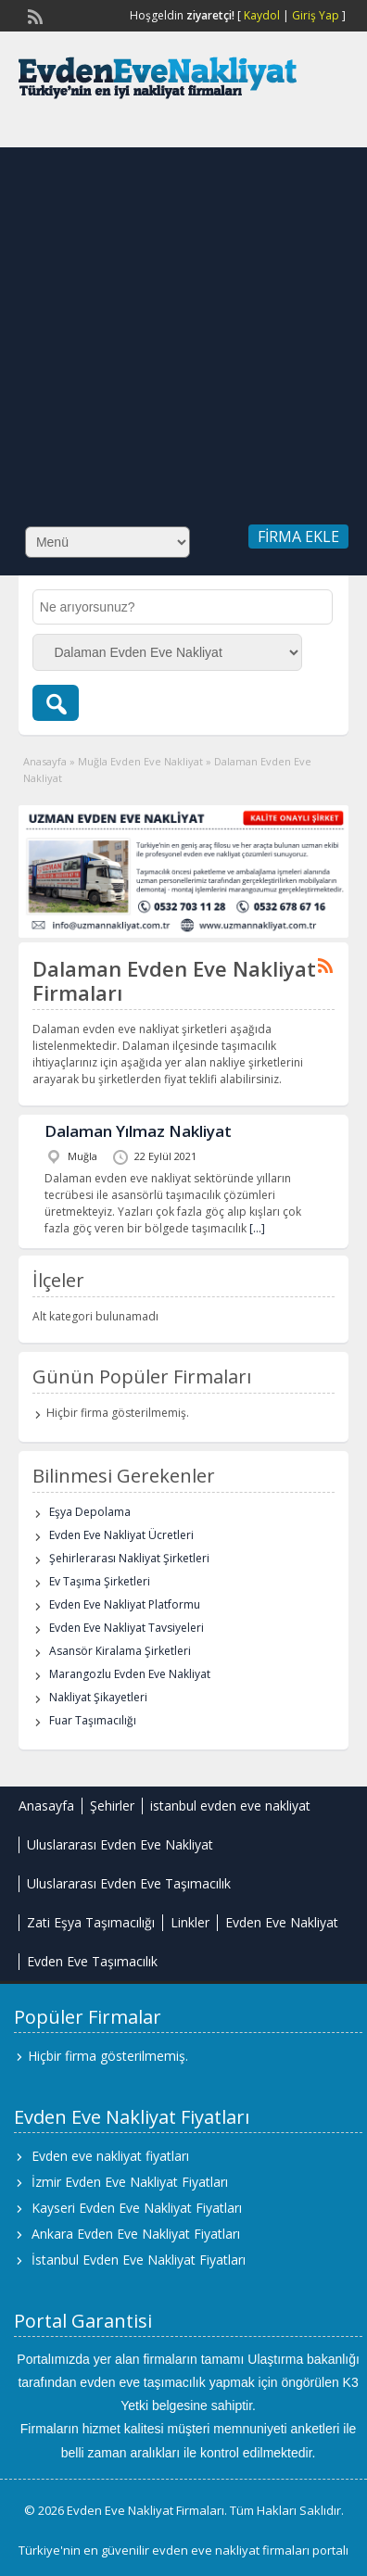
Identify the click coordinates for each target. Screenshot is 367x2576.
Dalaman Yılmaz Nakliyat (138, 1131)
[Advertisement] (176, 323)
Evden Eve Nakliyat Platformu (124, 1604)
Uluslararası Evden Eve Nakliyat (120, 1844)
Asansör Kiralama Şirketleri (120, 1651)
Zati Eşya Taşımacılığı (91, 1922)
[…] (257, 1228)
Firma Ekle (298, 536)
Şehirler (112, 1805)
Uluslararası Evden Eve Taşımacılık (129, 1883)
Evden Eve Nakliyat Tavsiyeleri (126, 1627)
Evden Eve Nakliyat (281, 1922)
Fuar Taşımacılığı (92, 1720)
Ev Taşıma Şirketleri (99, 1581)
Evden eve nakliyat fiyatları (110, 2156)
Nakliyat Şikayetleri (98, 1697)
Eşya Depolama (90, 1512)
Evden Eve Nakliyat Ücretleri (121, 1535)
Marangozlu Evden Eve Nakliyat (129, 1674)
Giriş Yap (315, 15)
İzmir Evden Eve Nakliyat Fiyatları (130, 2182)
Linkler (190, 1922)
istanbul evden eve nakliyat (230, 1805)
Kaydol (262, 15)
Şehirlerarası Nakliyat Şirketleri (129, 1558)
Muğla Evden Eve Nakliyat (140, 761)
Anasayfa (45, 761)
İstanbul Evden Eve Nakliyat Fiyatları (139, 2259)
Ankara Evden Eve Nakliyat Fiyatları (136, 2233)
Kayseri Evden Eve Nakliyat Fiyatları (137, 2207)
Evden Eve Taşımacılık (92, 1961)
